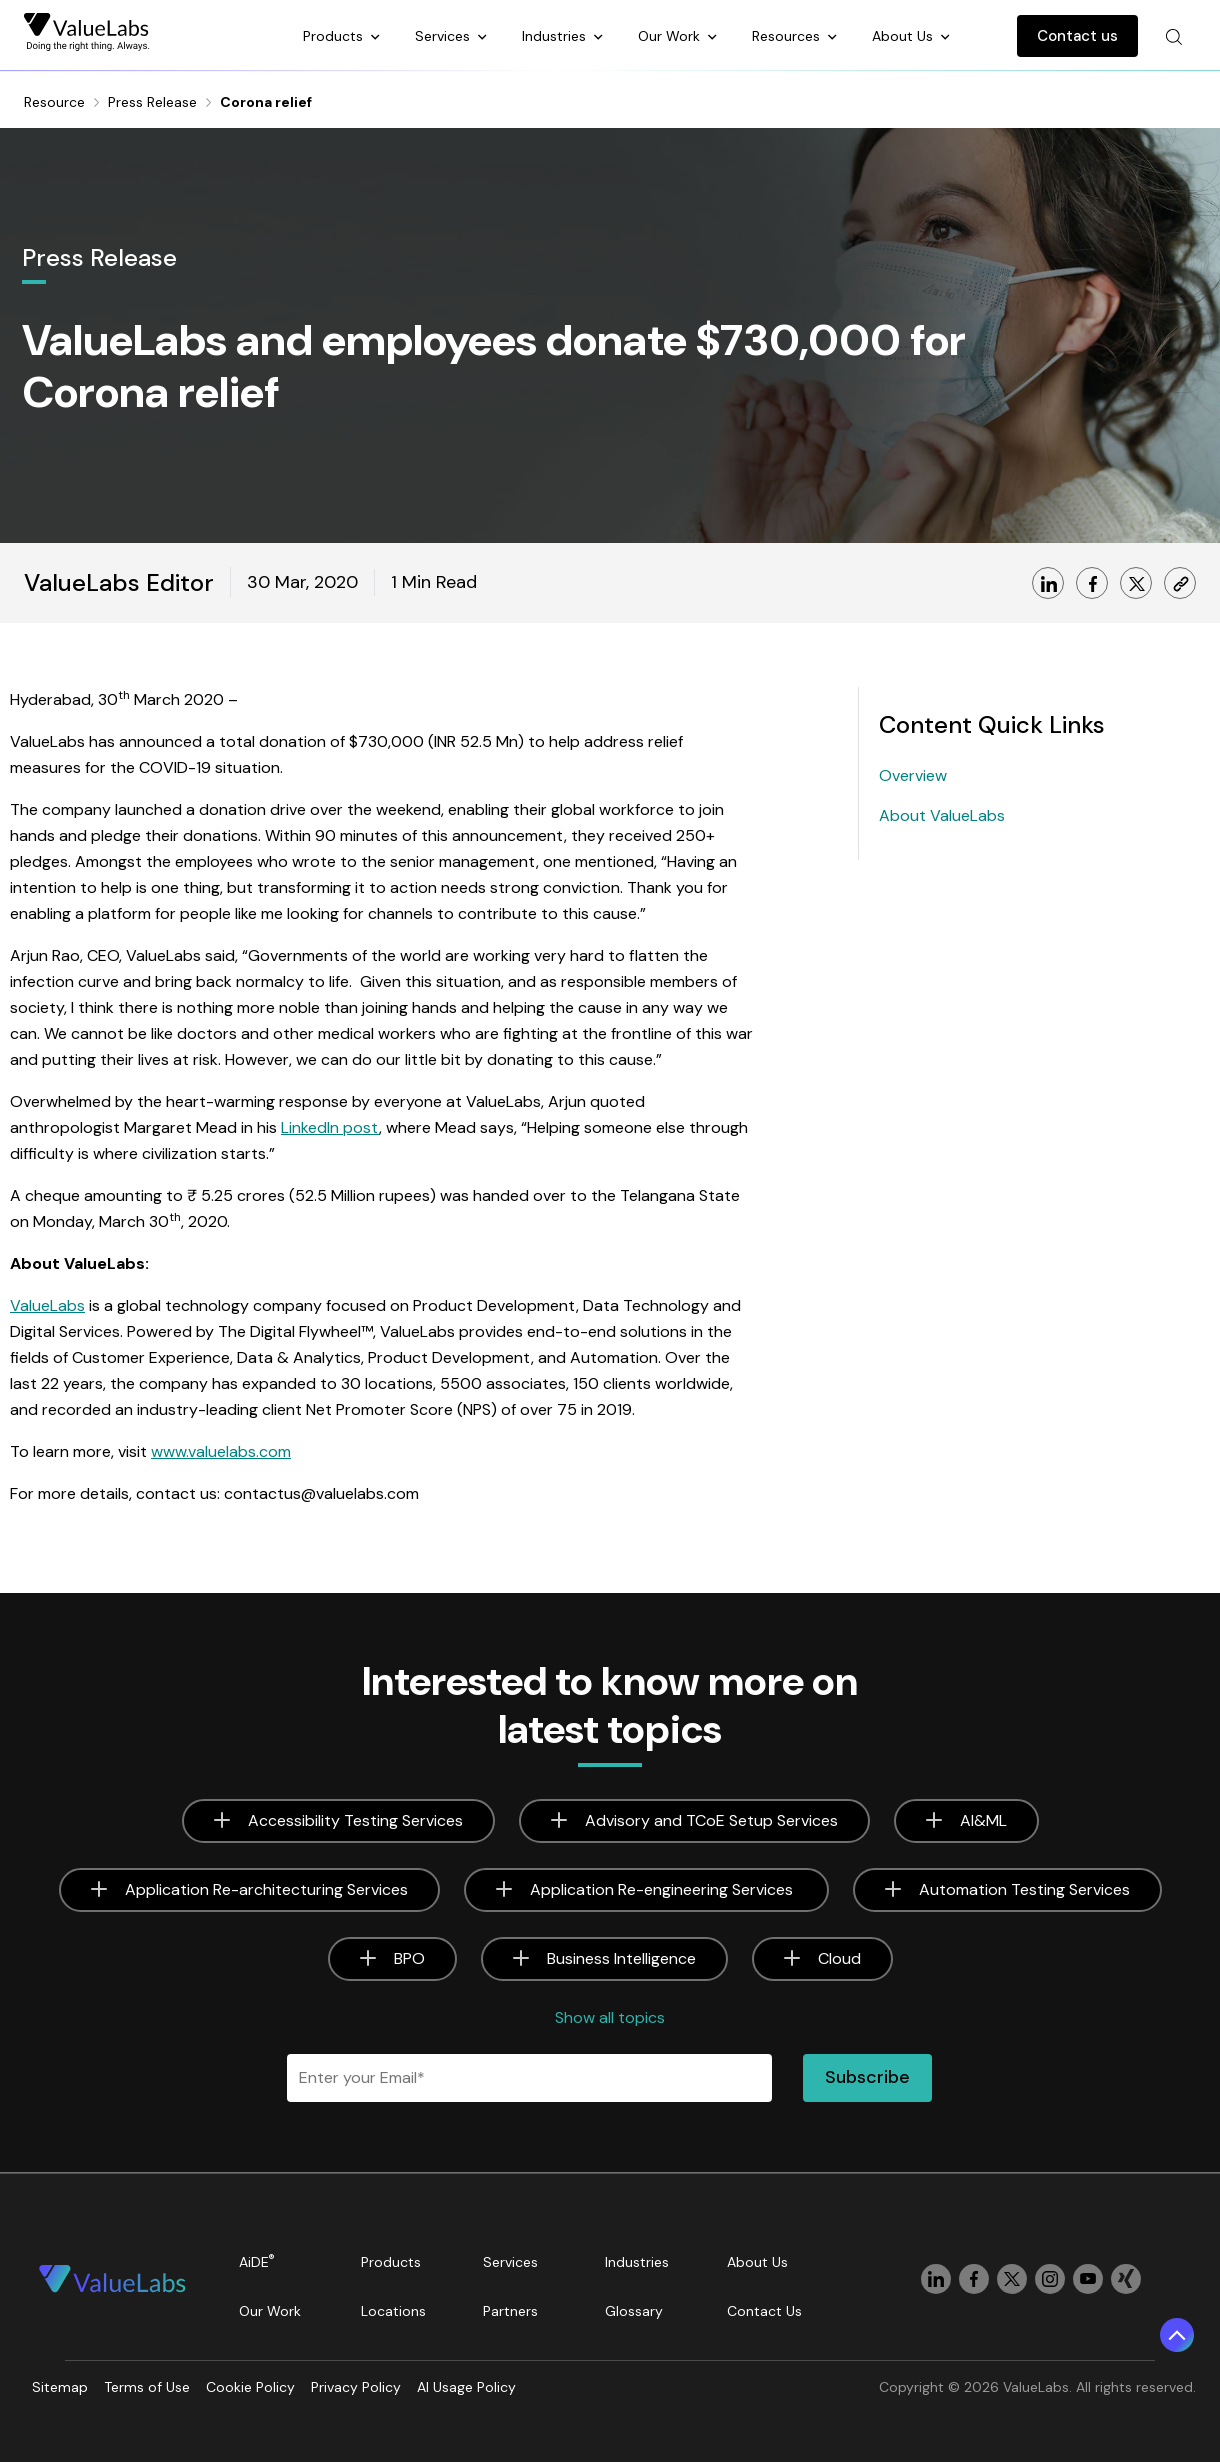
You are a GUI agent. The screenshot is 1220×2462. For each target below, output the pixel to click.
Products (335, 36)
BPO (409, 1958)
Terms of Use (147, 2387)
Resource (54, 102)
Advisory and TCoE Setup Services (711, 1820)
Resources (788, 36)
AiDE (257, 2261)
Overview (913, 775)
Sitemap (60, 2387)
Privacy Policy (356, 2387)
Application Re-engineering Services (663, 1889)
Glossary (634, 2311)
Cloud (839, 1958)
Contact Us (764, 2311)
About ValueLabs (942, 815)
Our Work (671, 36)
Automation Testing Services (1024, 1889)
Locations (393, 2311)
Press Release (152, 102)
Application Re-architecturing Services (266, 1889)
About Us (904, 36)
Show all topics (610, 2017)
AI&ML (983, 1820)
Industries (556, 36)
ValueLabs (47, 1305)
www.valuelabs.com (221, 1451)
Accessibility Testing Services (355, 1820)
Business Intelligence (621, 1958)
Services (444, 36)
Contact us (1077, 36)
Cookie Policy (250, 2387)
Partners (510, 2311)
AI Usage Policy (466, 2387)
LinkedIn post (330, 1127)
